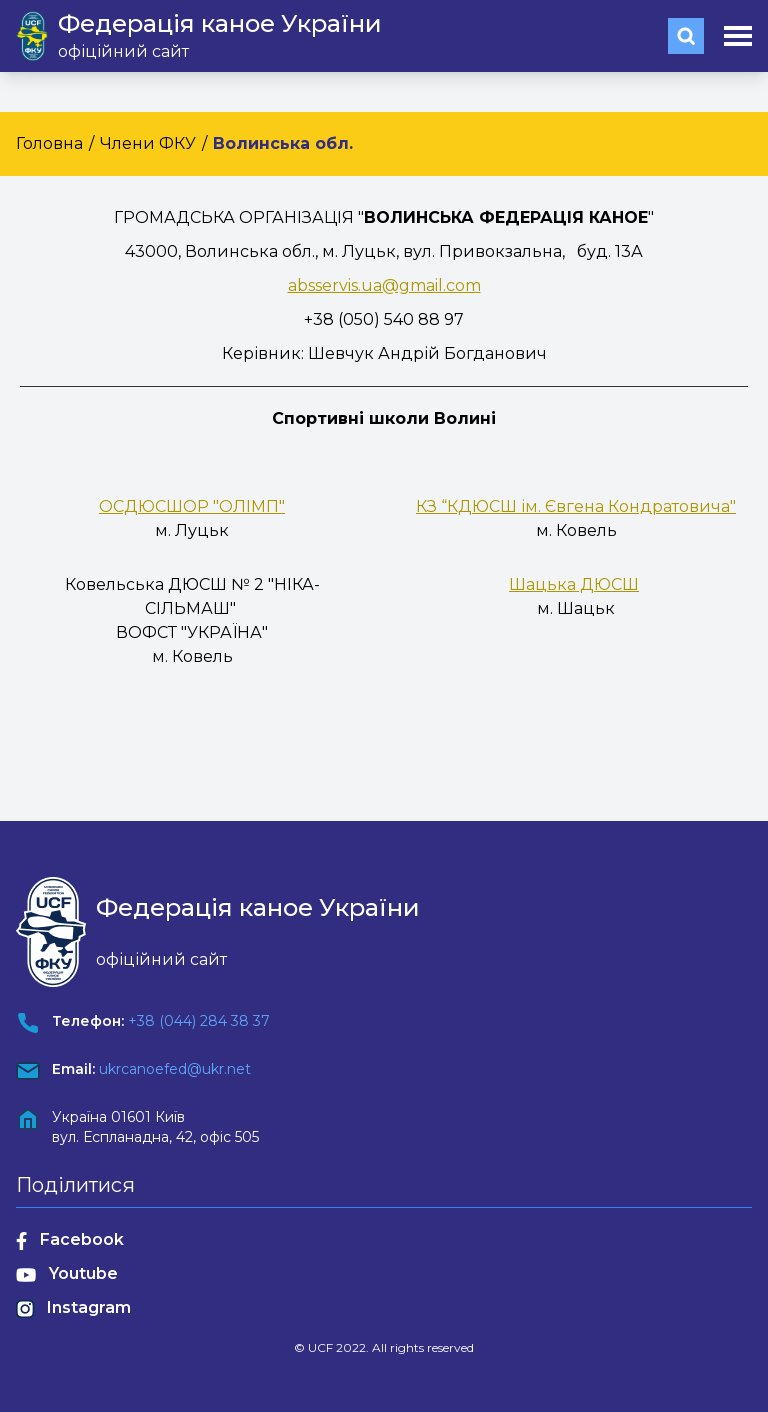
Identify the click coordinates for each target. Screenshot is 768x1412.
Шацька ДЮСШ (574, 584)
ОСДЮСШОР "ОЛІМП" (192, 506)
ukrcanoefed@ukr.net (175, 1069)
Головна (49, 143)
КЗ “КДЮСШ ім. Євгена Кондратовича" (576, 506)
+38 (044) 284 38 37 (199, 1021)
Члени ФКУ (148, 143)
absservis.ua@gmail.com (384, 285)
